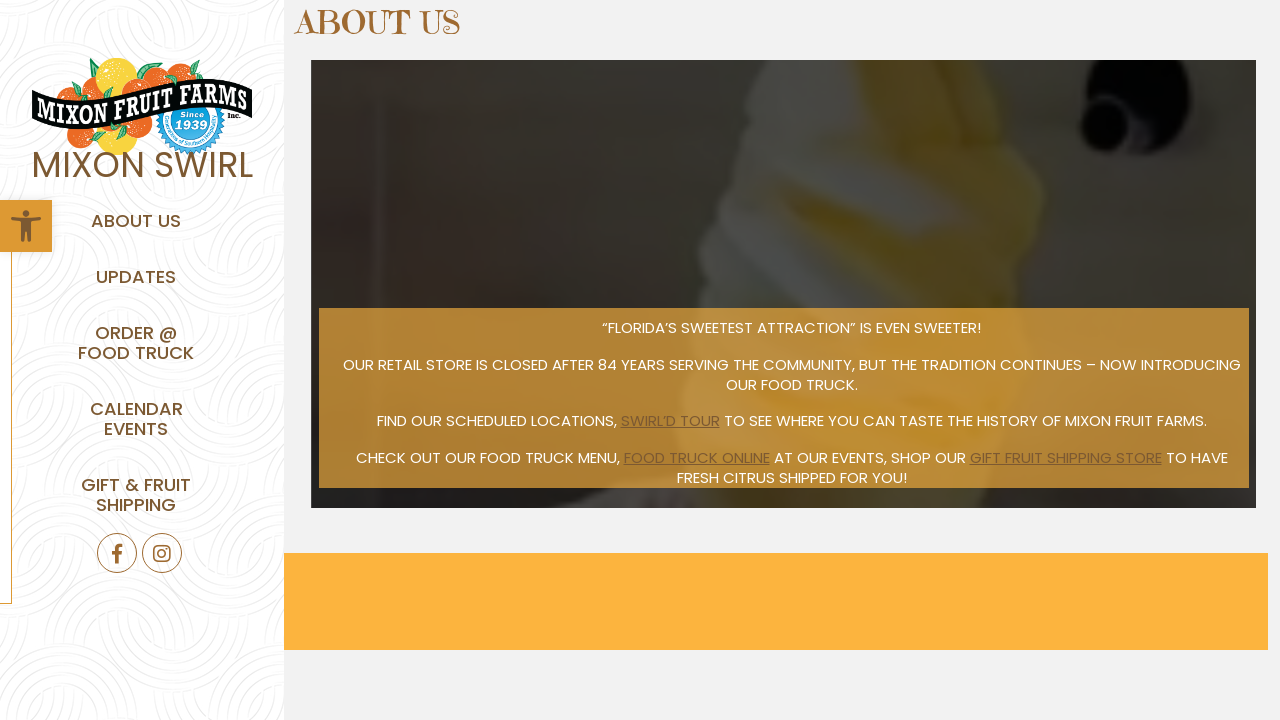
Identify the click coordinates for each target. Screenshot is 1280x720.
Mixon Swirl (142, 164)
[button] (26, 226)
